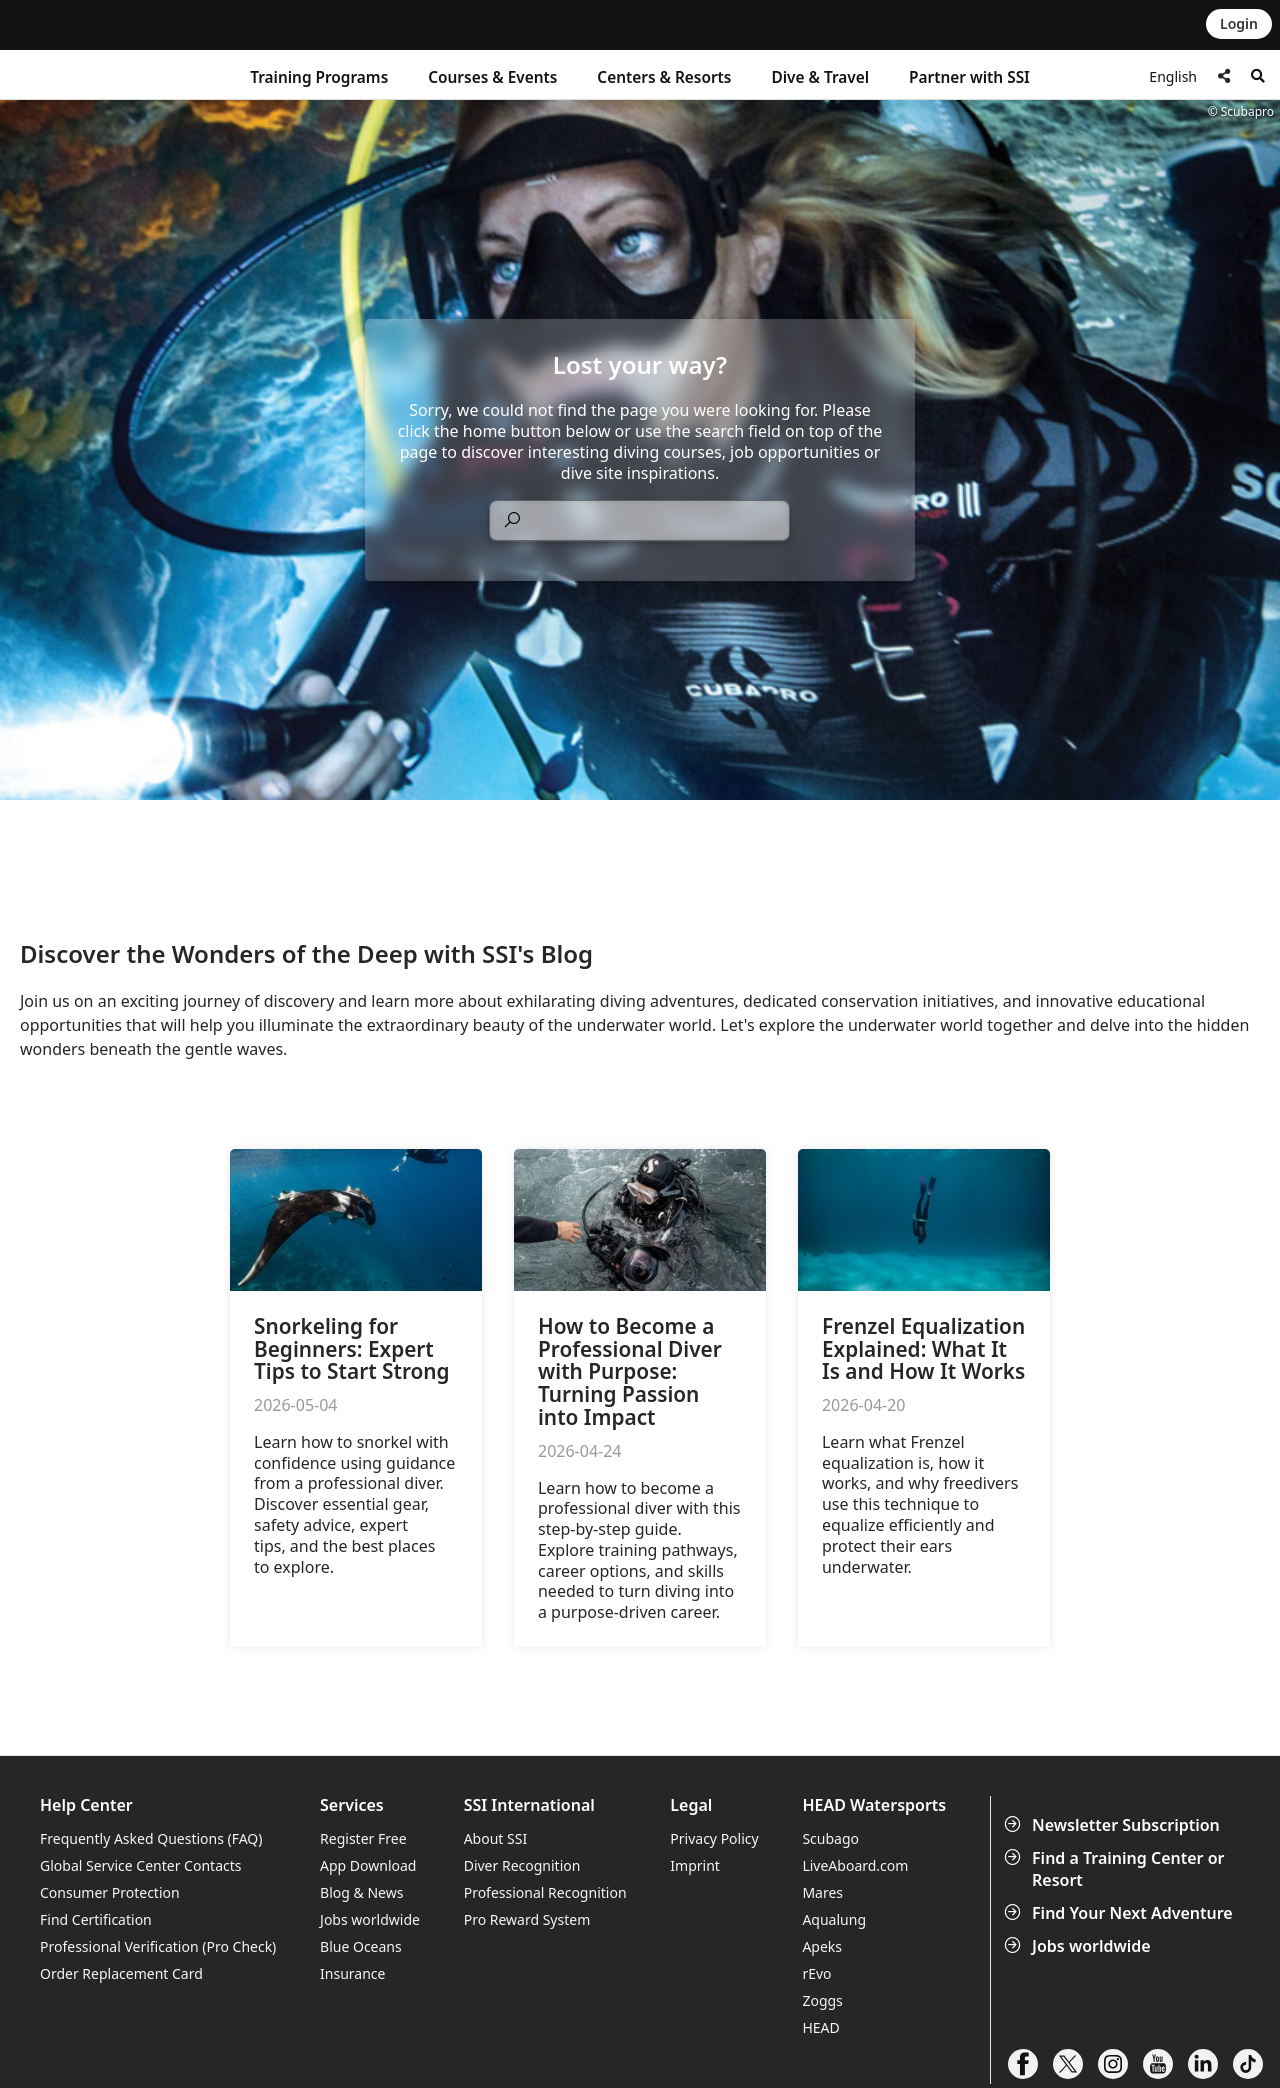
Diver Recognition (522, 1865)
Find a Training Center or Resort (1116, 1869)
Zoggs (822, 2000)
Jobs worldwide (1079, 1946)
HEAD (820, 2027)
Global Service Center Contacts (140, 1865)
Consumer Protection (110, 1892)
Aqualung (834, 1919)
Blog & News (361, 1892)
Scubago (830, 1838)
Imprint (695, 1865)
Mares (822, 1892)
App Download (368, 1865)
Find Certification (96, 1919)
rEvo (816, 1973)
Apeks (822, 1946)
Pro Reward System (527, 1919)
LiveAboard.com (855, 1865)
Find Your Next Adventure (1120, 1913)
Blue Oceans (361, 1946)
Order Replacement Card (121, 1973)
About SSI (496, 1838)
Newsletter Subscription (1114, 1825)
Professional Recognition (545, 1892)
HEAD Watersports (874, 1805)
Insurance (352, 1973)
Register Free (363, 1838)
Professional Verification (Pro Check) (158, 1946)
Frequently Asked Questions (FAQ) (151, 1838)
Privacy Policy (714, 1838)
